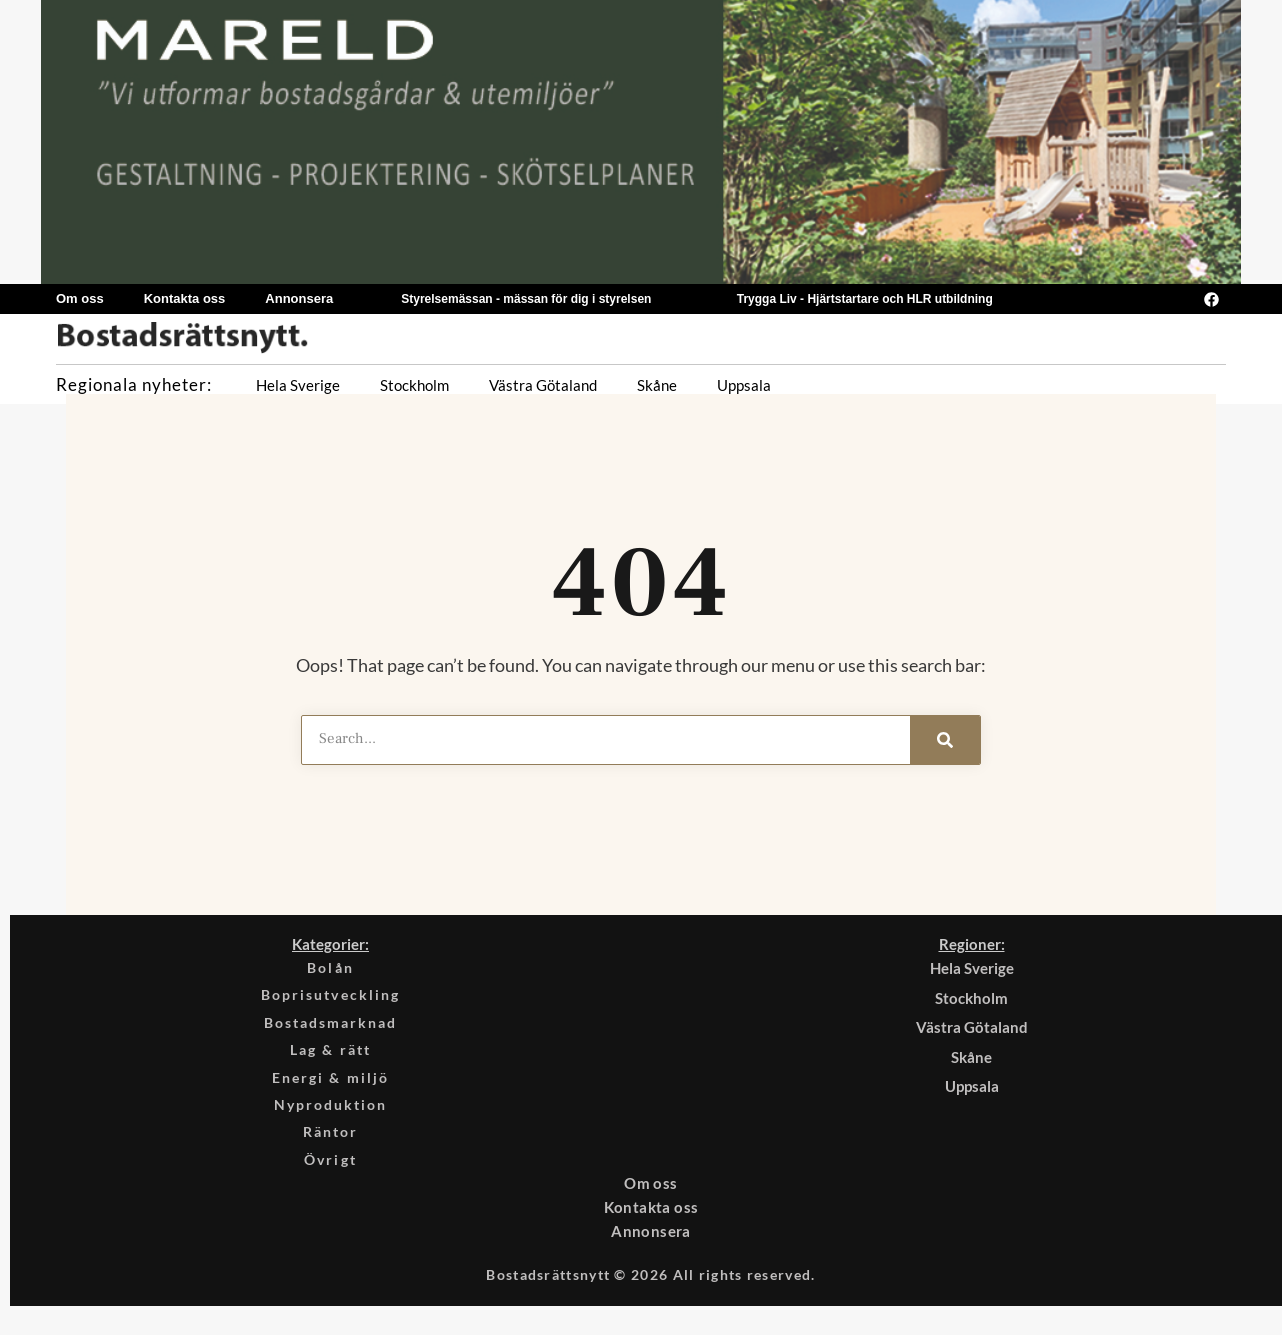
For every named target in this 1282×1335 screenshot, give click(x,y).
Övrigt (331, 1175)
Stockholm (414, 385)
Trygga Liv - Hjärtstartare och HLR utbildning (865, 299)
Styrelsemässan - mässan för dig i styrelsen (526, 299)
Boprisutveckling (330, 998)
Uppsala (744, 385)
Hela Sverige (298, 385)
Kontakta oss (185, 298)
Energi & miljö (330, 1086)
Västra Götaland (543, 385)
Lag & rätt (330, 1057)
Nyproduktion (331, 1116)
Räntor (331, 1145)
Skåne (657, 385)
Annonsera (299, 298)
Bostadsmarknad (330, 1027)
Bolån (331, 968)
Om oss (80, 298)
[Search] (945, 740)
